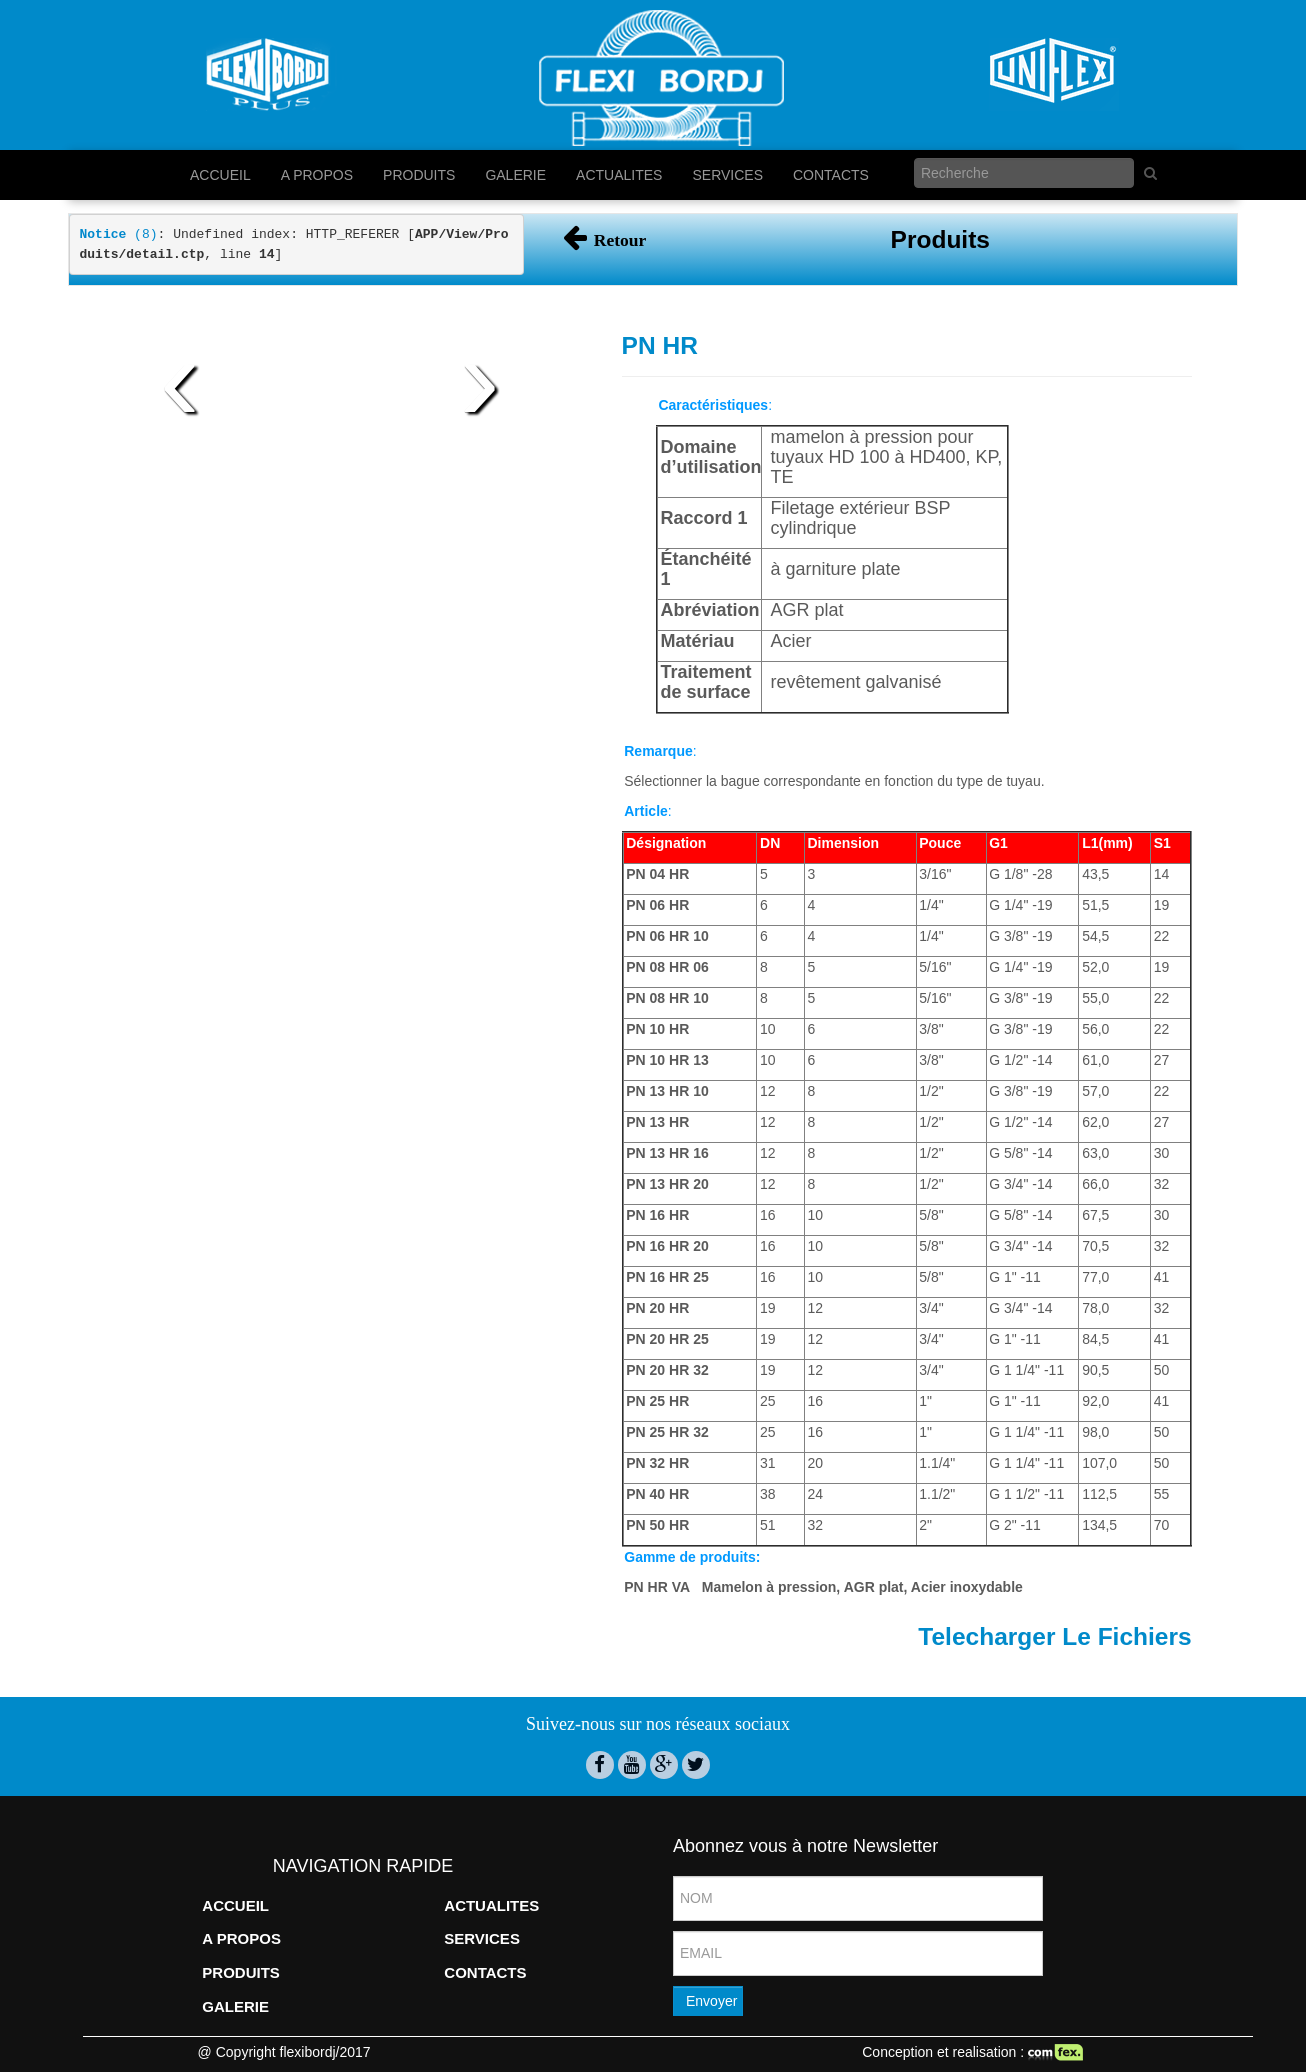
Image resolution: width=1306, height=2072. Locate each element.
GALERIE (515, 175)
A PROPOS (317, 175)
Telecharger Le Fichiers (1054, 1636)
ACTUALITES (619, 175)
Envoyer (711, 2001)
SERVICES (727, 175)
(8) (119, 234)
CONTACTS (831, 175)
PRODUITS (419, 175)
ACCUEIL (220, 175)
